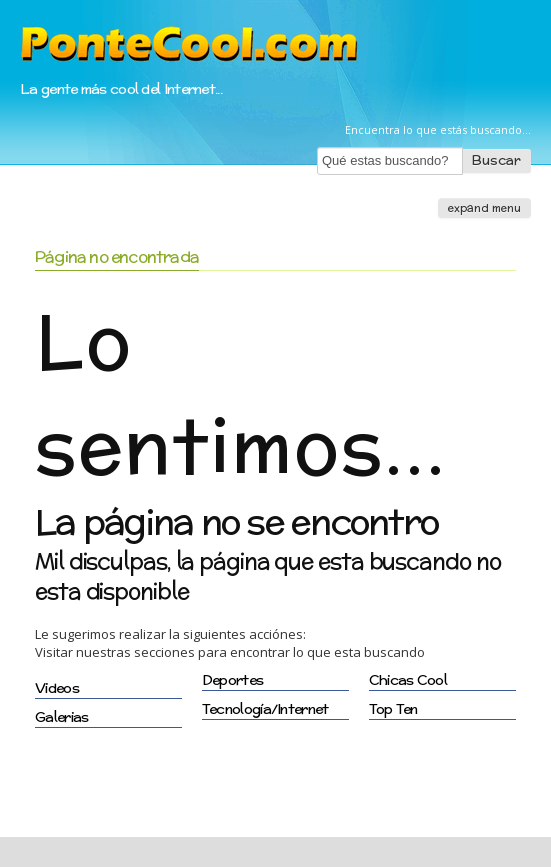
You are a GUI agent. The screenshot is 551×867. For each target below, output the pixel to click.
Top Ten (393, 709)
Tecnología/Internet (265, 709)
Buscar (496, 160)
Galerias (61, 717)
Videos (57, 688)
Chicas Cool (408, 680)
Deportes (232, 680)
